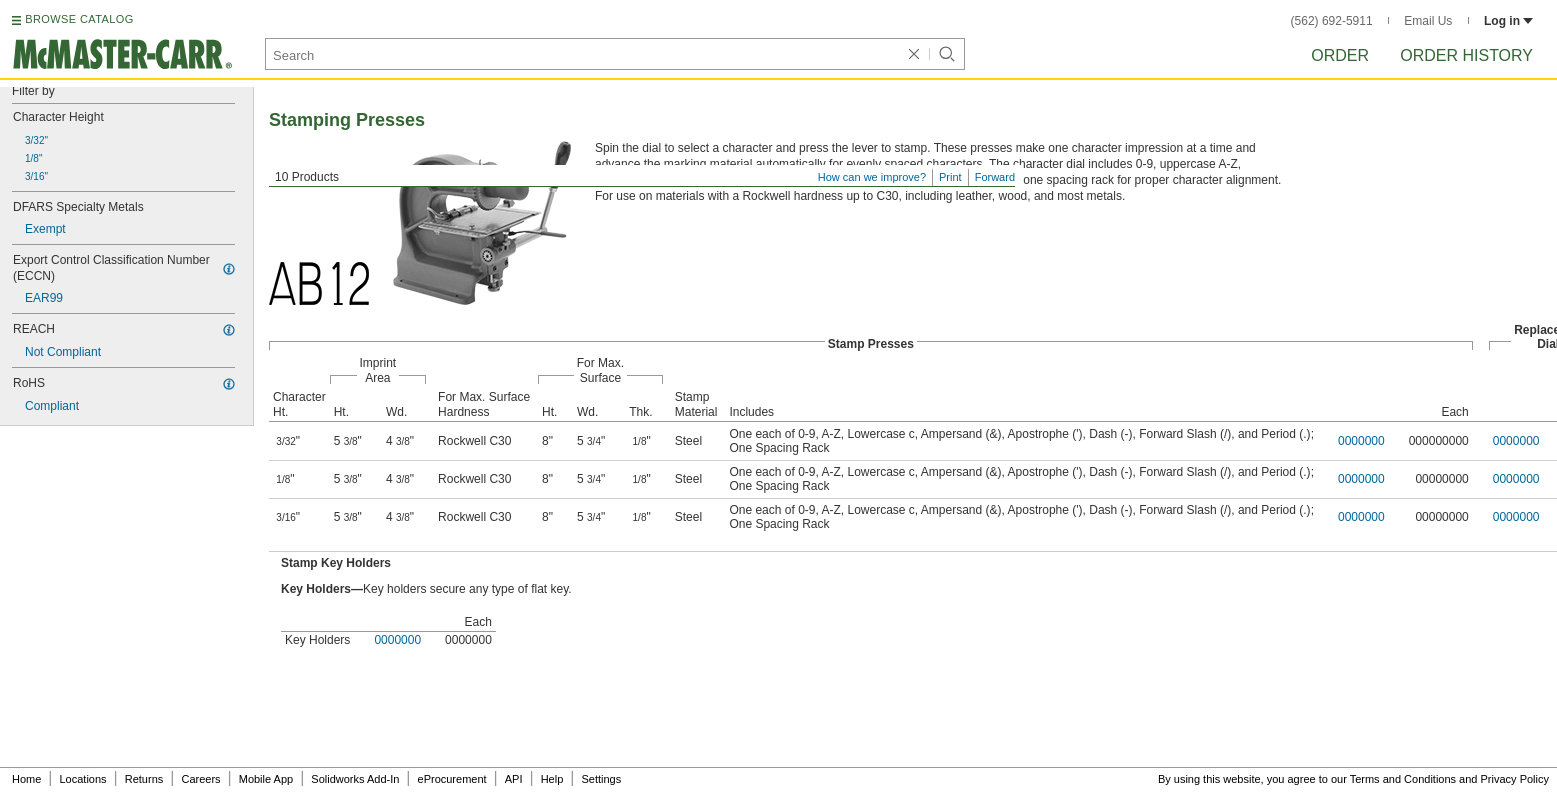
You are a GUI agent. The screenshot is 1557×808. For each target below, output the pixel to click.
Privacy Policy (1515, 779)
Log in (1508, 21)
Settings (601, 779)
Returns (144, 779)
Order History (1466, 55)
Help (552, 779)
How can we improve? (872, 177)
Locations (83, 779)
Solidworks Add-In (355, 779)
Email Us (1428, 21)
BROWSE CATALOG (79, 19)
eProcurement (452, 779)
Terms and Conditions (1403, 779)
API (514, 779)
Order (1340, 55)
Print (950, 177)
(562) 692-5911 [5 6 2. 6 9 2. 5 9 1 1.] (1332, 21)
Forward (995, 177)
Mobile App (266, 779)
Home (26, 779)
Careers (200, 779)
